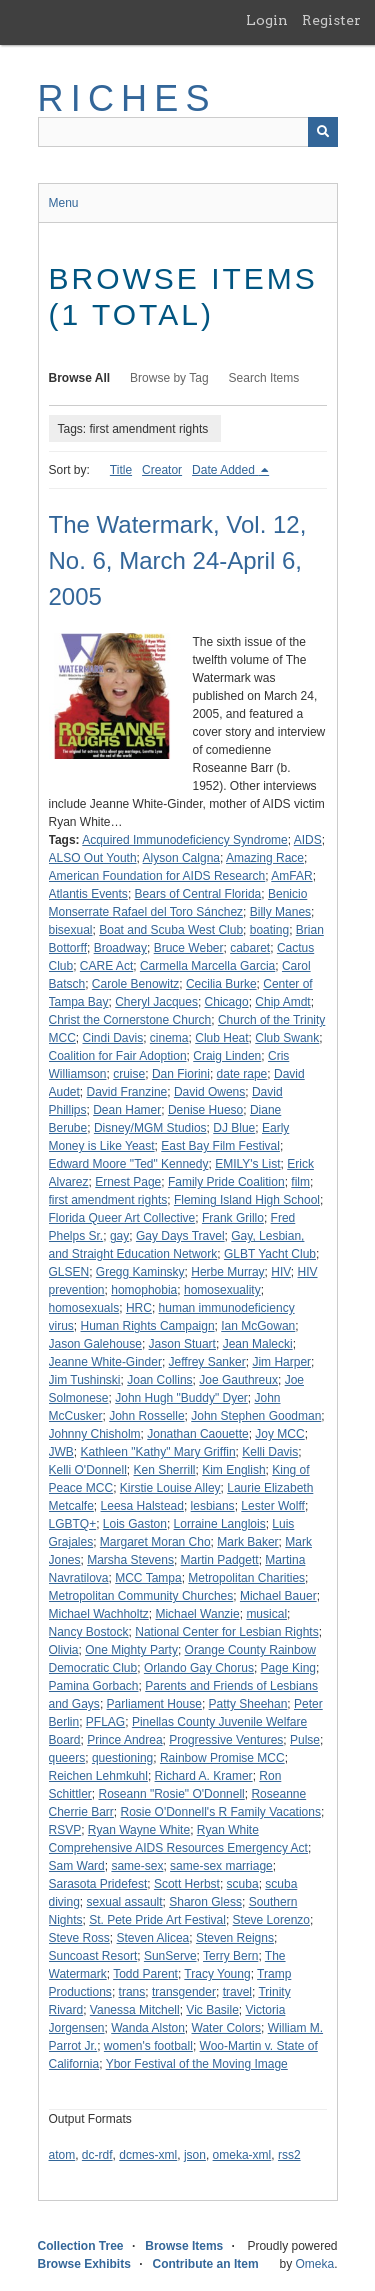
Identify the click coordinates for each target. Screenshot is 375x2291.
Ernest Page (128, 1182)
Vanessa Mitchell (135, 2010)
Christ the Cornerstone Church (130, 1020)
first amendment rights (108, 1200)
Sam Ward (77, 1866)
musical (266, 1614)
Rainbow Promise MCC (222, 1758)
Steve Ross (79, 1938)
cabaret (250, 948)
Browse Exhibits (84, 2264)
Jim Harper (281, 1362)
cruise (129, 1074)
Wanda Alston (148, 2028)
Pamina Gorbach (94, 1686)
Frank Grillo (233, 1218)
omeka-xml (242, 2155)
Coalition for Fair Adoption (118, 1056)
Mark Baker (247, 1542)
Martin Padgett (220, 1560)
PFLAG (105, 1722)
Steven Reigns (235, 1938)
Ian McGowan (258, 1326)
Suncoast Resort (93, 1956)
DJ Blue (234, 1128)
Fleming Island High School (247, 1200)
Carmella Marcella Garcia (207, 966)
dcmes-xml (148, 2155)
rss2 (289, 2155)
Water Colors (227, 2028)
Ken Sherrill (165, 1470)
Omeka (314, 2264)
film (300, 1182)
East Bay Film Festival (220, 1146)
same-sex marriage (221, 1866)
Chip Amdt (282, 1002)
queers (67, 1758)
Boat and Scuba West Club (171, 930)
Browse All (80, 378)
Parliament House (154, 1704)
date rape (242, 1074)
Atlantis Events (88, 894)
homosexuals (84, 1308)
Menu (64, 203)
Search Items (264, 378)
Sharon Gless (205, 1902)
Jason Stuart (182, 1344)
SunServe (170, 1956)
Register (331, 20)
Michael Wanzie (197, 1614)
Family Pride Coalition (226, 1182)
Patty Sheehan (248, 1704)
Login (267, 20)
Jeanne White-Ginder (105, 1362)
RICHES (127, 98)
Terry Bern (230, 1956)
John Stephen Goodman (256, 1416)
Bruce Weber (189, 948)
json (195, 2155)
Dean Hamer (127, 1110)
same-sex (137, 1866)
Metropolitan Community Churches (141, 1596)
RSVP (65, 1830)
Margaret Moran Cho (155, 1542)
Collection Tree (81, 2246)
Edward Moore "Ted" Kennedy (129, 1164)
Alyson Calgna (181, 858)
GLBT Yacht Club (270, 1254)
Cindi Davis (113, 1038)
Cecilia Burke (221, 984)
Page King (288, 1668)
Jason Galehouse (95, 1344)
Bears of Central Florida (198, 894)
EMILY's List (247, 1164)
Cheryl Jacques (156, 1002)
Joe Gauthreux (238, 1380)
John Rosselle (146, 1416)
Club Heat (221, 1038)
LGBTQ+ (73, 1524)
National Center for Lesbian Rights (226, 1632)
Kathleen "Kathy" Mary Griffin (158, 1452)
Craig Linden (227, 1056)
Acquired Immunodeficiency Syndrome (184, 840)
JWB (61, 1452)
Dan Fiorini (181, 1074)
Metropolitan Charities (246, 1578)
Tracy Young (217, 1974)
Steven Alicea (153, 1938)
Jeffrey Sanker (207, 1362)
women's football (148, 2046)
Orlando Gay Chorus (199, 1668)
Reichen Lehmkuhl (98, 1776)
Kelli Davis (270, 1452)
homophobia (144, 1290)
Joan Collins (159, 1380)
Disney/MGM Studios (150, 1128)
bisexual (71, 930)
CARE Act (106, 966)
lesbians (213, 1506)
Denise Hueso (205, 1110)
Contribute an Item (206, 2264)
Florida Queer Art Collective (122, 1218)
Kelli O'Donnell (88, 1470)
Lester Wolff (273, 1506)
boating (269, 930)
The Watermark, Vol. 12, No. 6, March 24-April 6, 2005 (178, 560)
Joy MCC (279, 1434)
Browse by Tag (169, 378)
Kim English (233, 1470)
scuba (243, 1884)
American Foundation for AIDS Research (157, 876)
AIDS (308, 840)
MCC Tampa (148, 1578)
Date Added (225, 470)
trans (132, 1992)
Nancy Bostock (89, 1632)
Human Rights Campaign (148, 1326)
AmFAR (291, 876)
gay (119, 1236)
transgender (184, 1992)
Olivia (64, 1650)
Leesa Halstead (142, 1506)
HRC (139, 1308)
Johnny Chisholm (95, 1434)
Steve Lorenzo (271, 1920)
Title (121, 470)
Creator (162, 470)
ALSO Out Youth (93, 858)
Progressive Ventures (226, 1740)
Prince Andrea (124, 1740)
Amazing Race (265, 858)
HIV (281, 1272)
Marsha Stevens (130, 1560)
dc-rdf (97, 2155)
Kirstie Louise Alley (170, 1488)
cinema (169, 1038)
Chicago (227, 1002)
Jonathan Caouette (197, 1434)
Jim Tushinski (85, 1380)
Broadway (120, 948)
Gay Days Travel (180, 1236)
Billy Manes (280, 912)
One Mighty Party (131, 1650)
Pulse (305, 1740)
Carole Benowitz (135, 984)
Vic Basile (212, 2010)
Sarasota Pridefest (98, 1884)
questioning (122, 1758)
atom (62, 2155)
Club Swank (287, 1038)
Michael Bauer (278, 1596)
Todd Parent (145, 1974)
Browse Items (184, 2246)
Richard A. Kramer (204, 1776)
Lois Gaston (135, 1524)
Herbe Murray (227, 1272)
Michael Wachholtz (99, 1614)
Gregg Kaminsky (140, 1272)
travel (237, 1992)
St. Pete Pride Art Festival (157, 1920)
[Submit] (323, 132)
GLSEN (69, 1272)
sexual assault (125, 1902)
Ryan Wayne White (139, 1830)
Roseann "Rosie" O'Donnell (172, 1794)
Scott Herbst (187, 1884)
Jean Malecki (258, 1344)
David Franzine (127, 1092)
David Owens (209, 1092)
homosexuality (222, 1290)
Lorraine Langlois (220, 1524)
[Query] (188, 132)
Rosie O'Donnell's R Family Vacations (221, 1812)
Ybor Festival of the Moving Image (197, 2064)
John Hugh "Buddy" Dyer (181, 1398)
